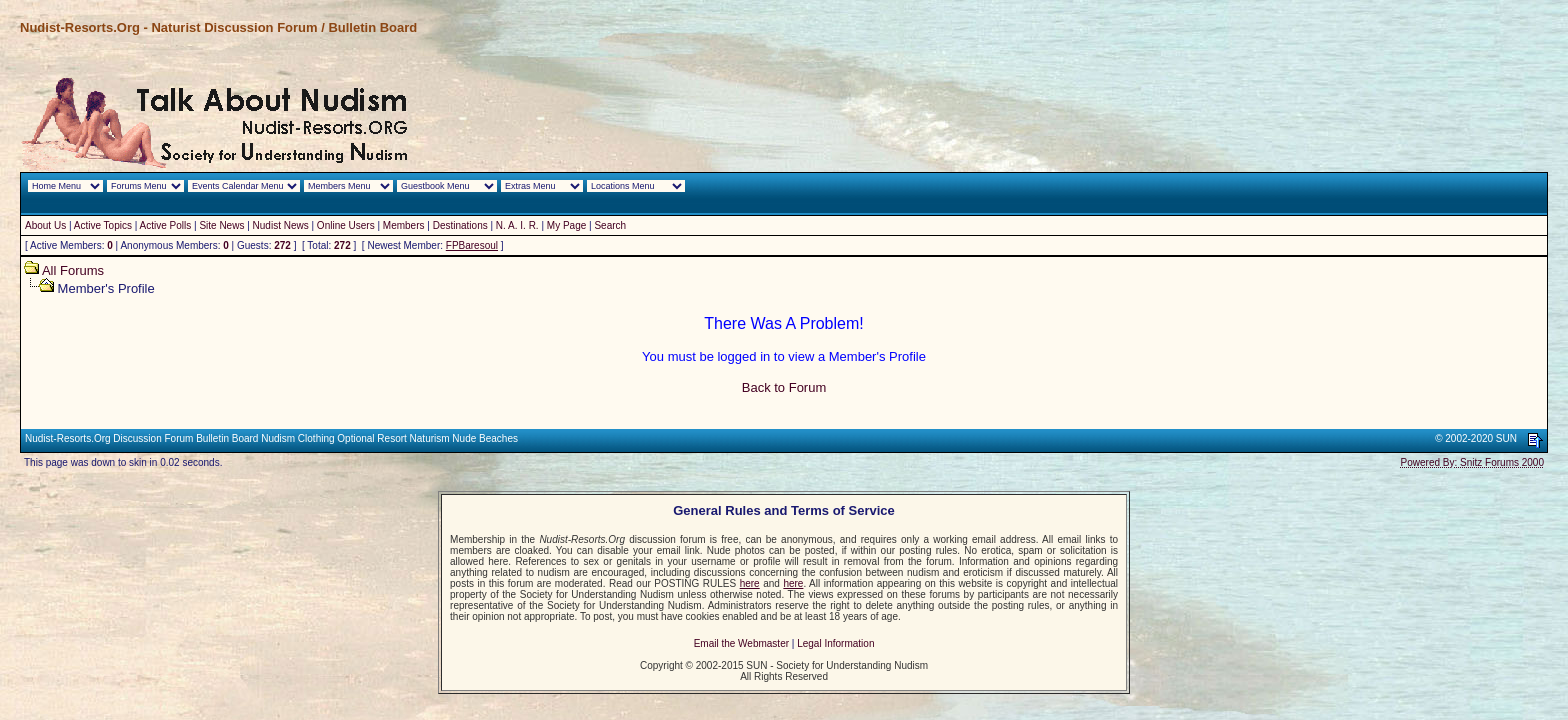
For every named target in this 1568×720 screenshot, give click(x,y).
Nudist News (281, 225)
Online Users (346, 225)
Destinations (460, 225)
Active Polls (166, 225)
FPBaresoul (472, 245)
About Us (45, 225)
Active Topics (103, 225)
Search (610, 225)
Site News (221, 225)
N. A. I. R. (517, 225)
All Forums (73, 270)
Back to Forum (784, 387)
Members (404, 225)
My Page (566, 225)
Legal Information (835, 643)
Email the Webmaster (741, 643)
